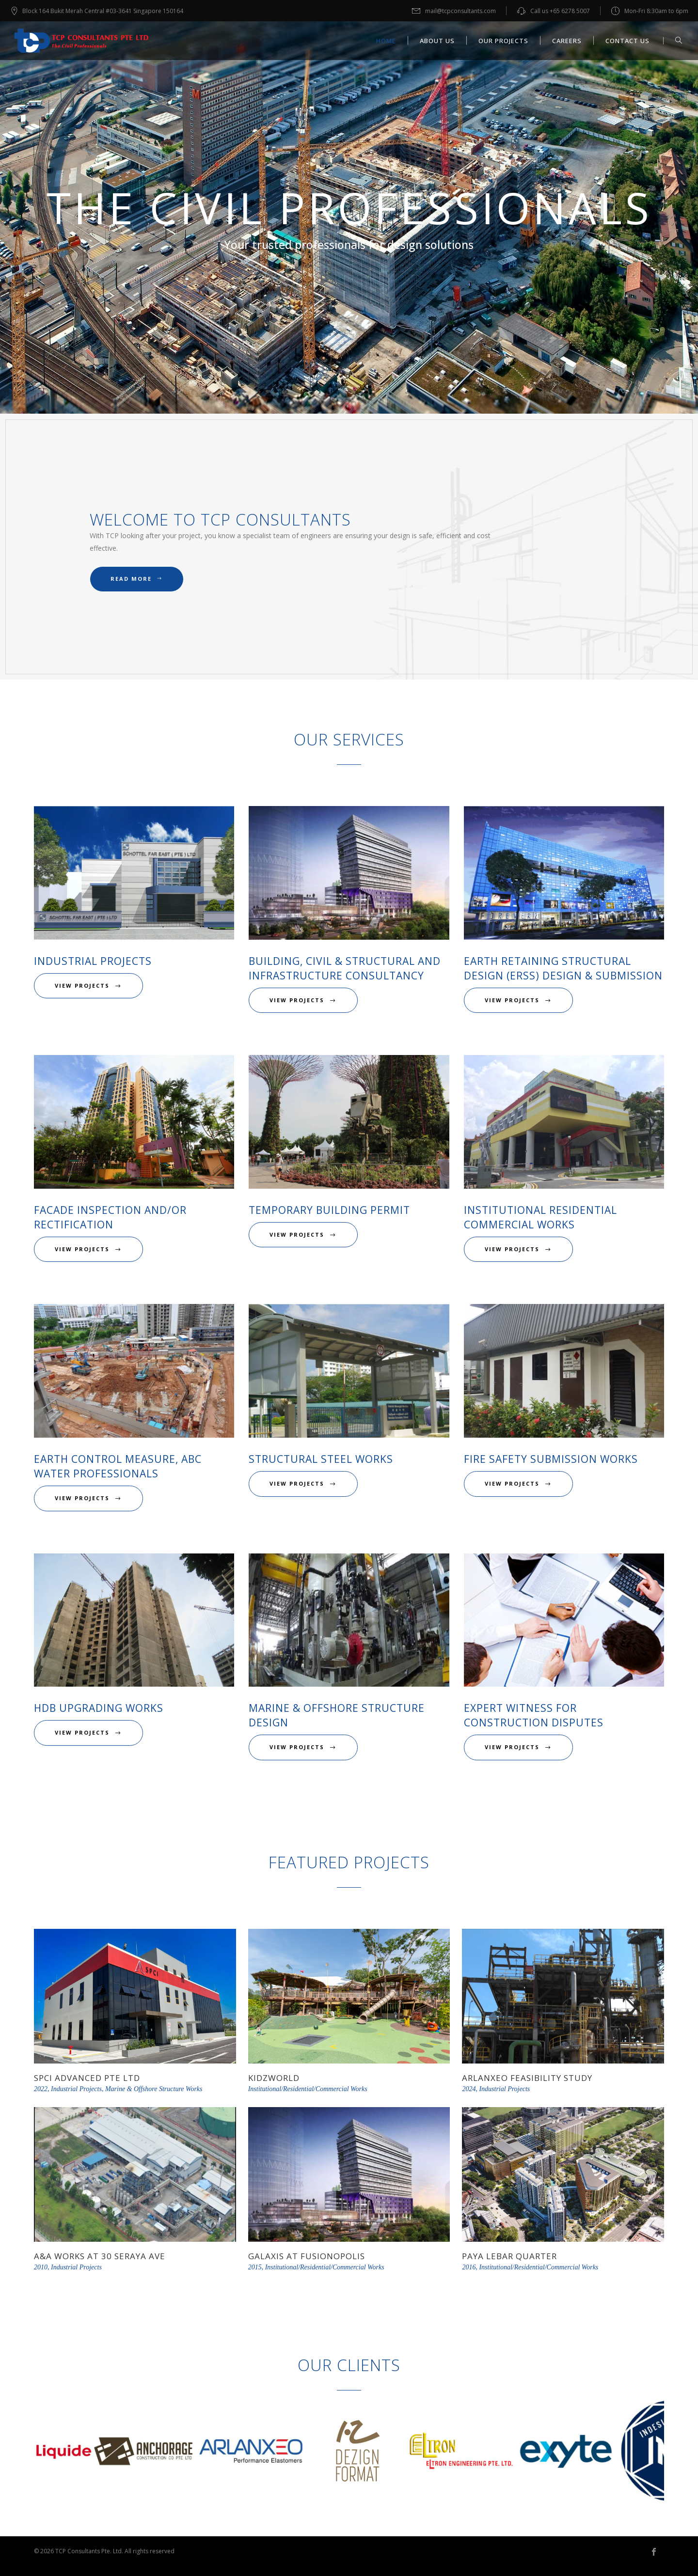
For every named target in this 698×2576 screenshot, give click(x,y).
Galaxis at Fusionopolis (306, 2256)
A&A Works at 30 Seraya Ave (99, 2256)
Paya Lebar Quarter (509, 2256)
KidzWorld (274, 2077)
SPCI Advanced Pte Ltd (87, 2077)
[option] (86, 2452)
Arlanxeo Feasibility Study (527, 2077)
